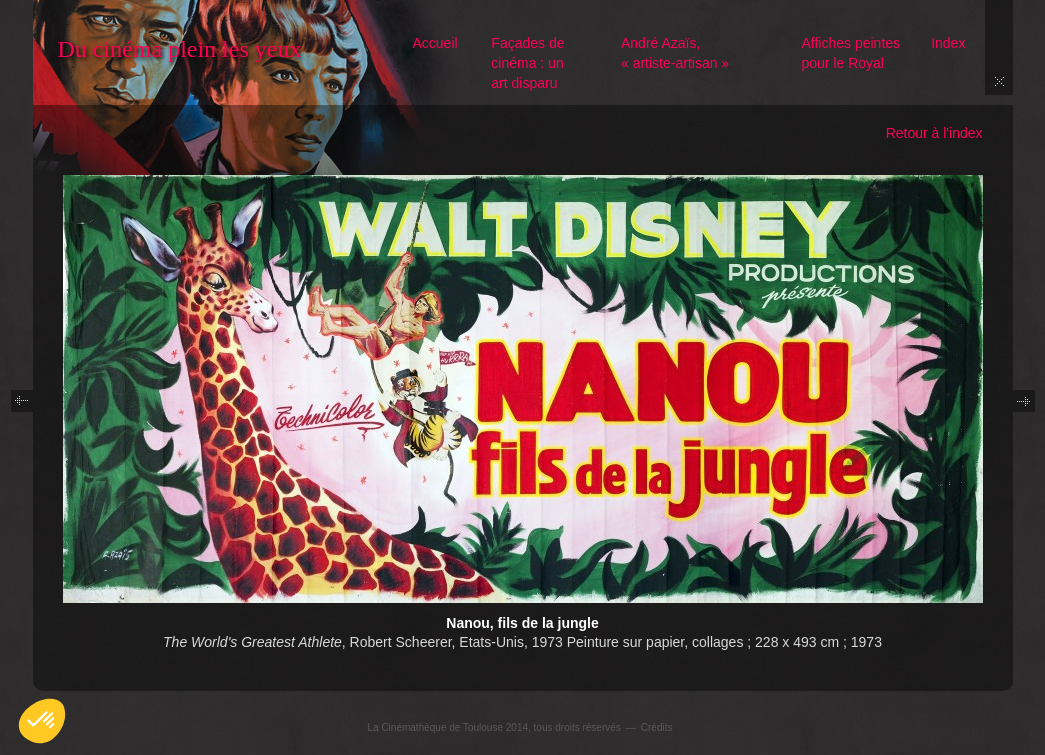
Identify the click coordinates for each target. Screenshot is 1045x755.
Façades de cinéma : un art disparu (527, 63)
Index (948, 43)
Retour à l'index (934, 133)
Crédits (657, 727)
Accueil (435, 43)
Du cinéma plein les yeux (180, 49)
